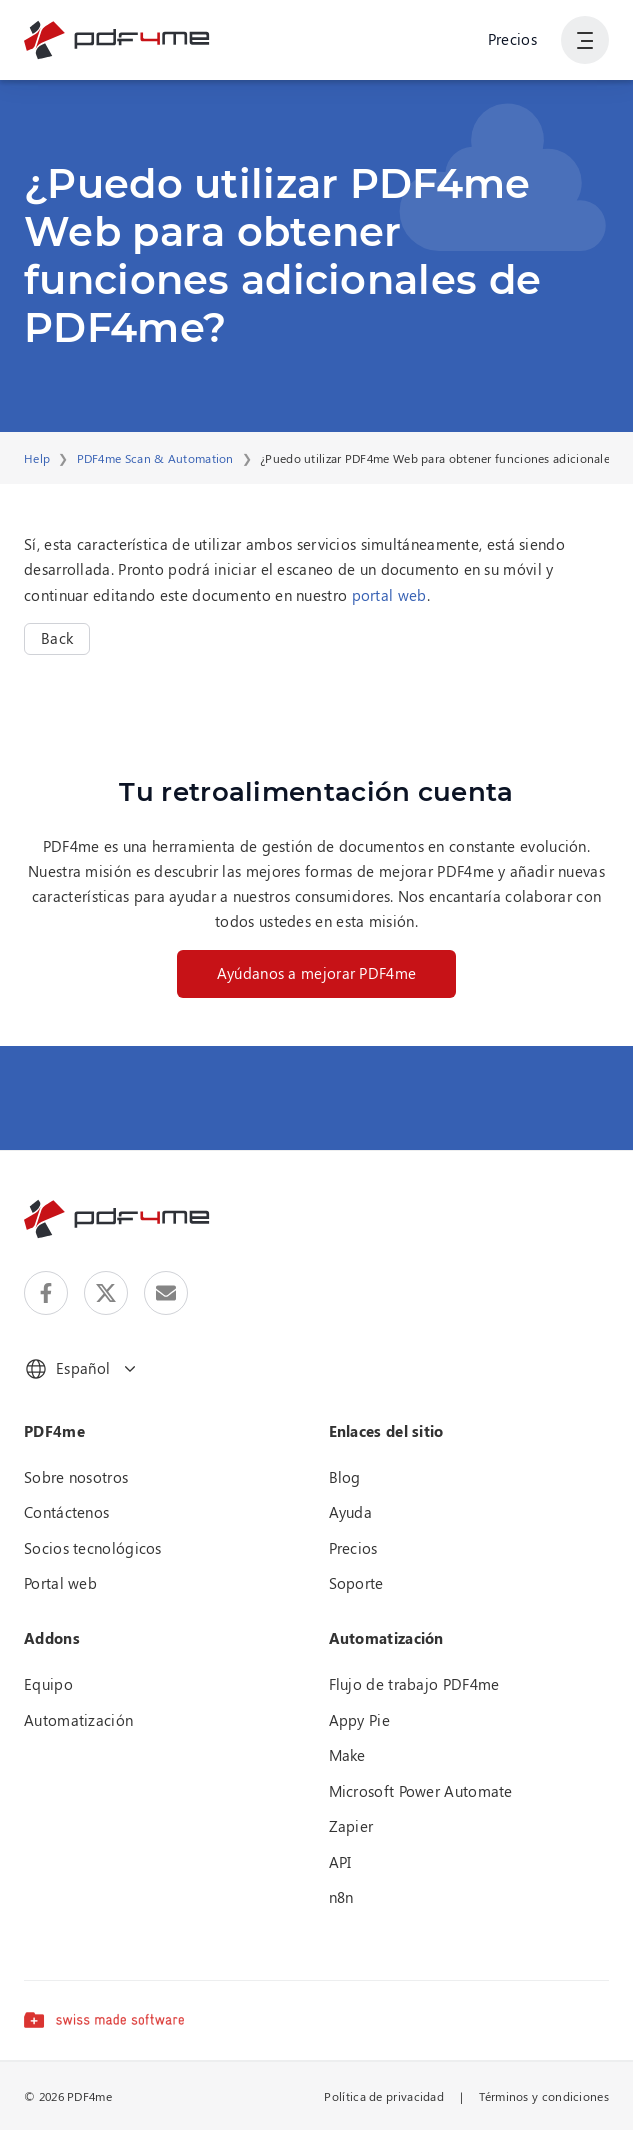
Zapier (351, 1826)
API (340, 1862)
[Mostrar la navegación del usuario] (585, 40)
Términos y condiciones (544, 2096)
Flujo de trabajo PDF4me (414, 1684)
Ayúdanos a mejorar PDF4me (317, 973)
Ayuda (351, 1512)
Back (57, 638)
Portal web (60, 1583)
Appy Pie (359, 1720)
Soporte (356, 1583)
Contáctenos (66, 1512)
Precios (512, 39)
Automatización (78, 1720)
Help (37, 458)
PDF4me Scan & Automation (155, 458)
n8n (341, 1897)
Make (347, 1755)
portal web (389, 595)
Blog (345, 1477)
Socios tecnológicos (93, 1548)
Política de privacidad (384, 2096)
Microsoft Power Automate (421, 1791)
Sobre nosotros (76, 1477)
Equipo (48, 1684)
